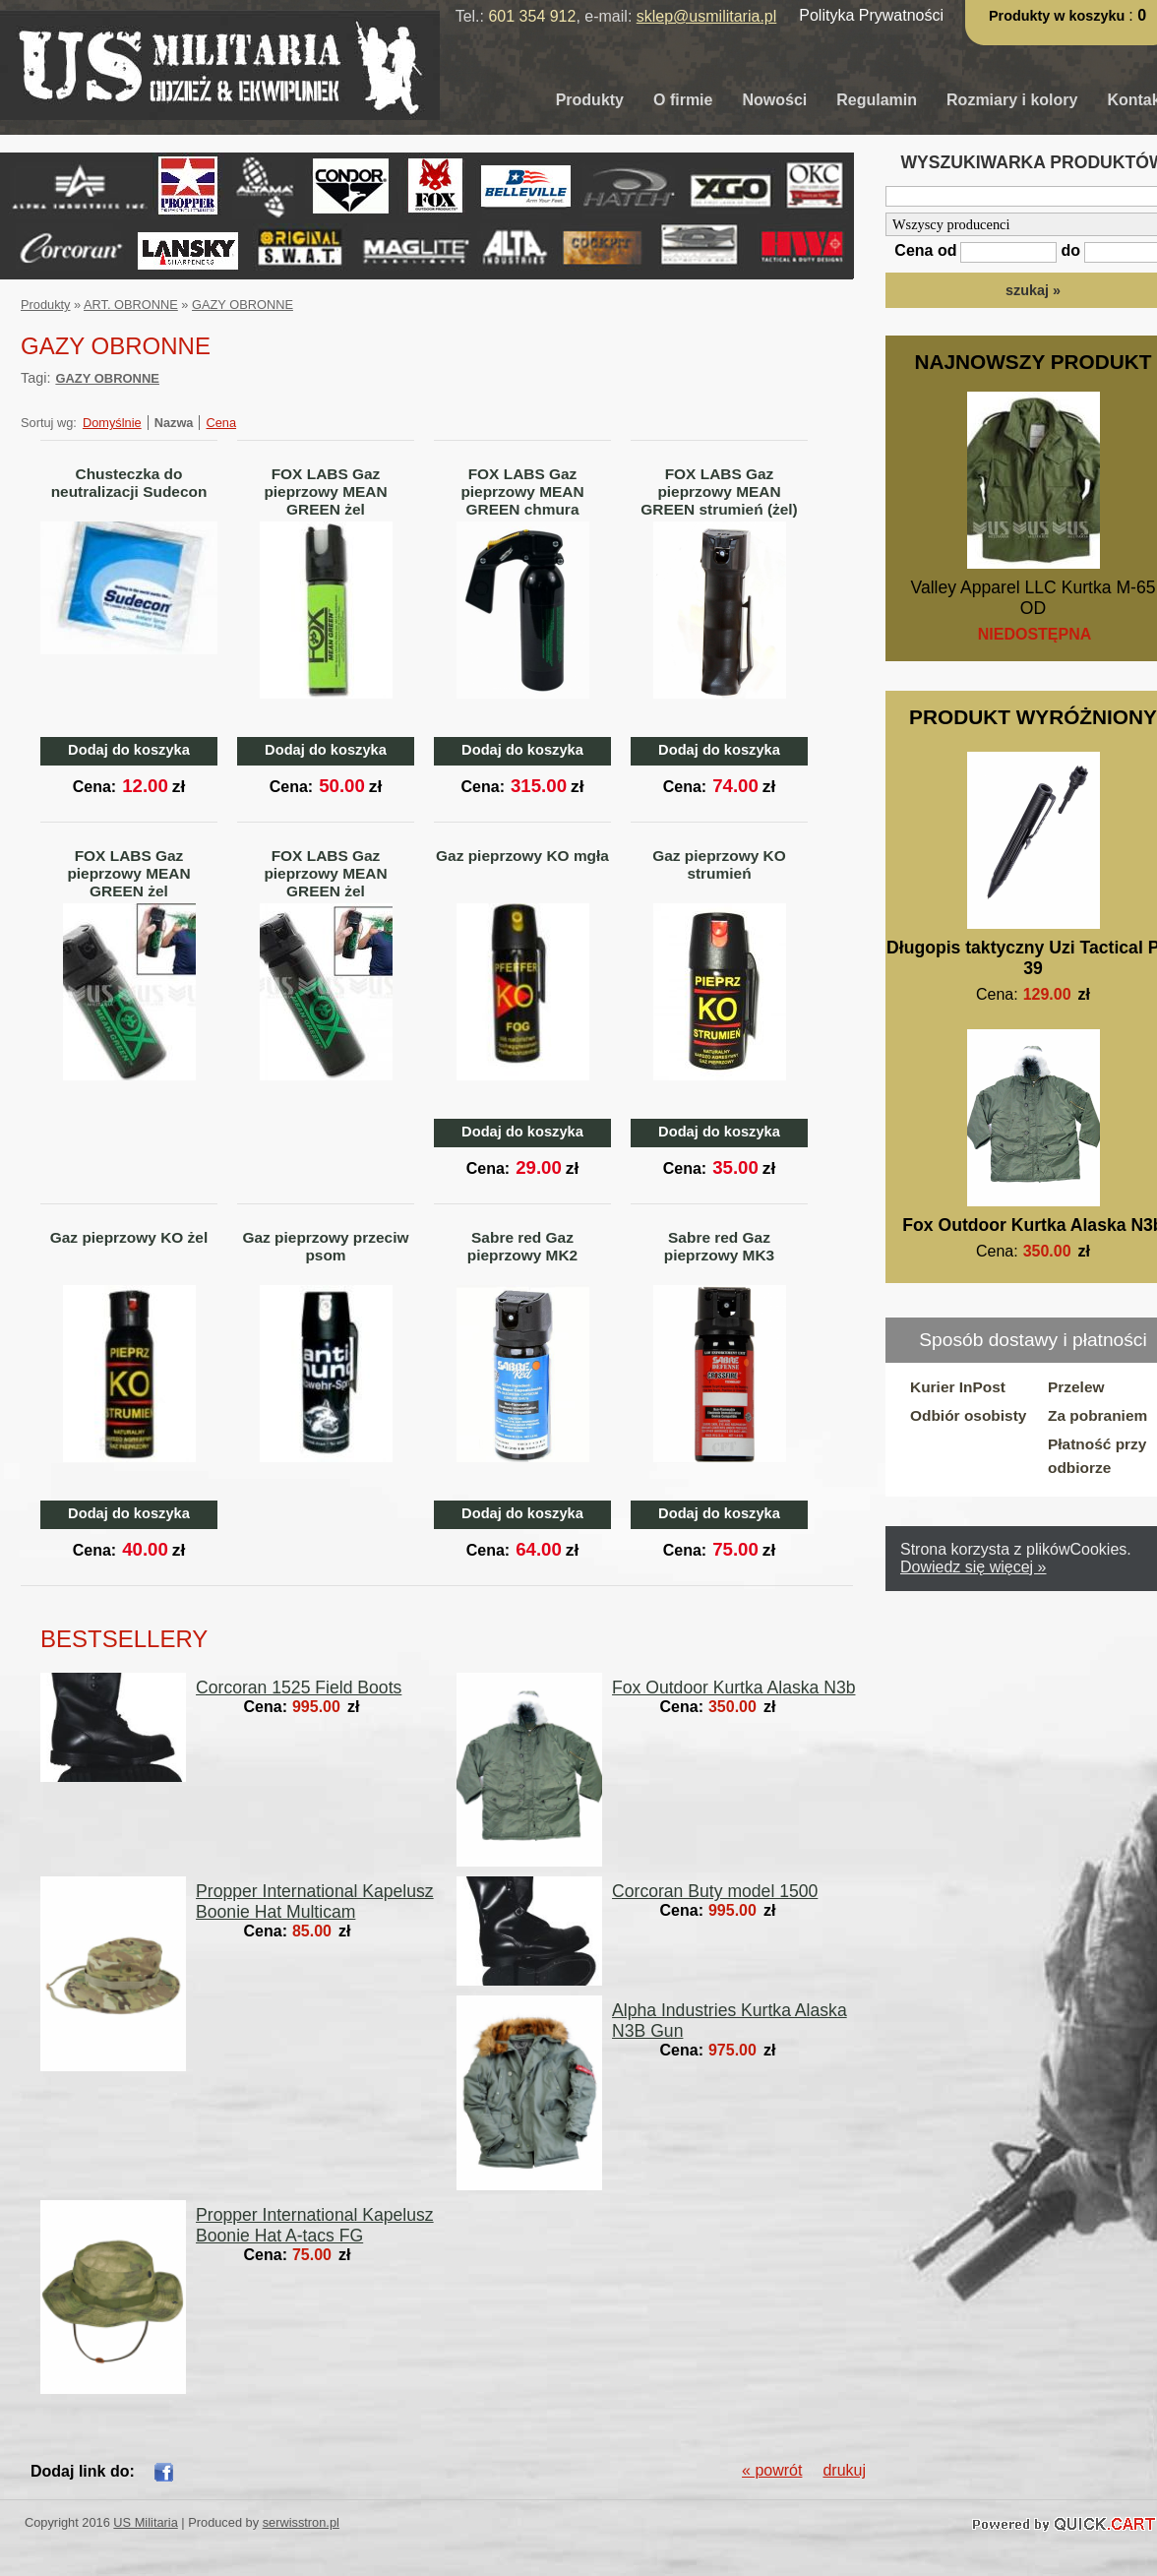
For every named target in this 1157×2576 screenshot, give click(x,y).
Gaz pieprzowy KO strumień (719, 864)
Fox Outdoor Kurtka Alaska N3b (733, 1687)
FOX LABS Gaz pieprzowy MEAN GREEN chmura (521, 491)
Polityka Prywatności (871, 15)
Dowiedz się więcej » (973, 1567)
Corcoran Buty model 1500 (715, 1891)
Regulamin (876, 100)
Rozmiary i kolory (1011, 100)
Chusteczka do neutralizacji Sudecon (129, 482)
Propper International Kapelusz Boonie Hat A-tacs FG (315, 2225)
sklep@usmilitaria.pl (707, 16)
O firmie (682, 100)
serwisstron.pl (301, 2522)
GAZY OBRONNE (242, 304)
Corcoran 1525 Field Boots (298, 1687)
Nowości (774, 100)
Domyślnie (112, 422)
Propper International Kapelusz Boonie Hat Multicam (315, 1901)
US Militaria (145, 2522)
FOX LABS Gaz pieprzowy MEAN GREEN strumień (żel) (719, 491)
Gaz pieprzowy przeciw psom (326, 1246)
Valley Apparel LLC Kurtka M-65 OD (1032, 598)
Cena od (925, 250)
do (1070, 250)
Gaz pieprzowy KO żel (129, 1237)
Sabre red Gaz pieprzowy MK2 (522, 1246)
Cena (221, 422)
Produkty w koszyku (1058, 16)
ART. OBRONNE (131, 304)
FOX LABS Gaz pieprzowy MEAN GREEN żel (325, 491)
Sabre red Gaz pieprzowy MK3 (719, 1246)
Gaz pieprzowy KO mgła (522, 855)
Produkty (590, 100)
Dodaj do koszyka (129, 750)
